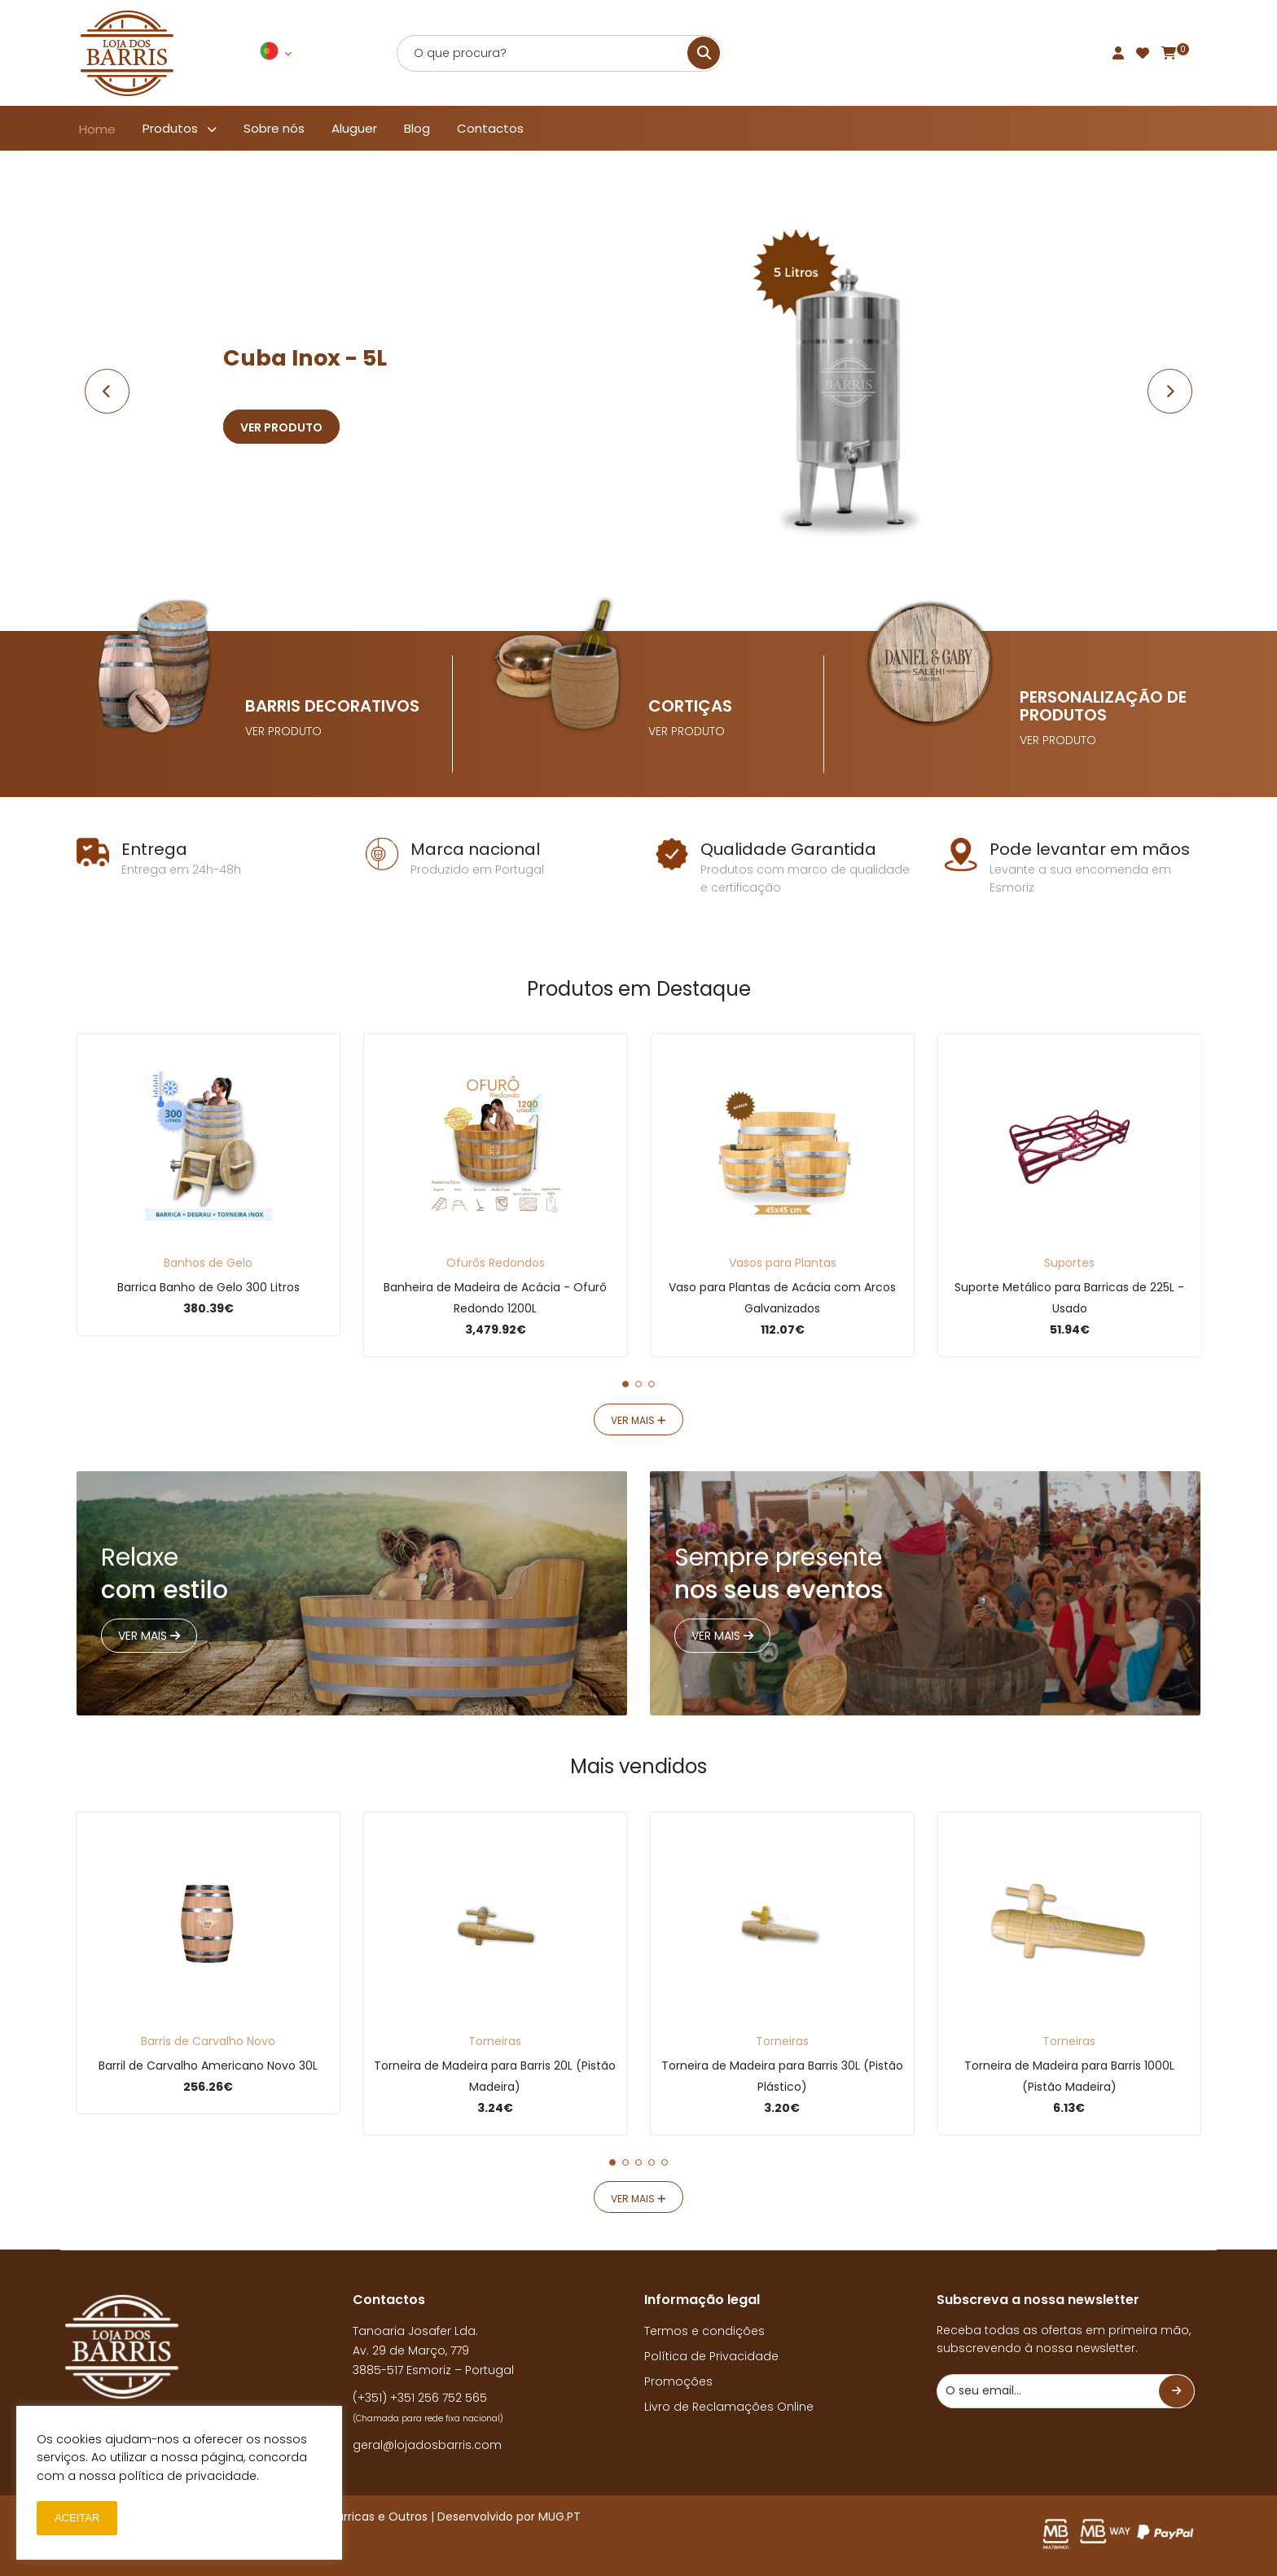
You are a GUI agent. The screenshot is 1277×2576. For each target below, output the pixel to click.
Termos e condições (704, 2331)
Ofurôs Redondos (495, 1263)
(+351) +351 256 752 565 (420, 2398)
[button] (625, 1384)
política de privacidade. (189, 2476)
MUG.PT (559, 2516)
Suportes (1069, 1263)
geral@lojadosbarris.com (427, 2445)
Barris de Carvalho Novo (208, 2041)
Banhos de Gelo (208, 1263)
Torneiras (494, 2041)
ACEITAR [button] (77, 2518)
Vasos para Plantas (782, 1263)
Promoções (678, 2381)
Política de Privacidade (711, 2356)
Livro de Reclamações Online (729, 2407)
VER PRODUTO (283, 731)
